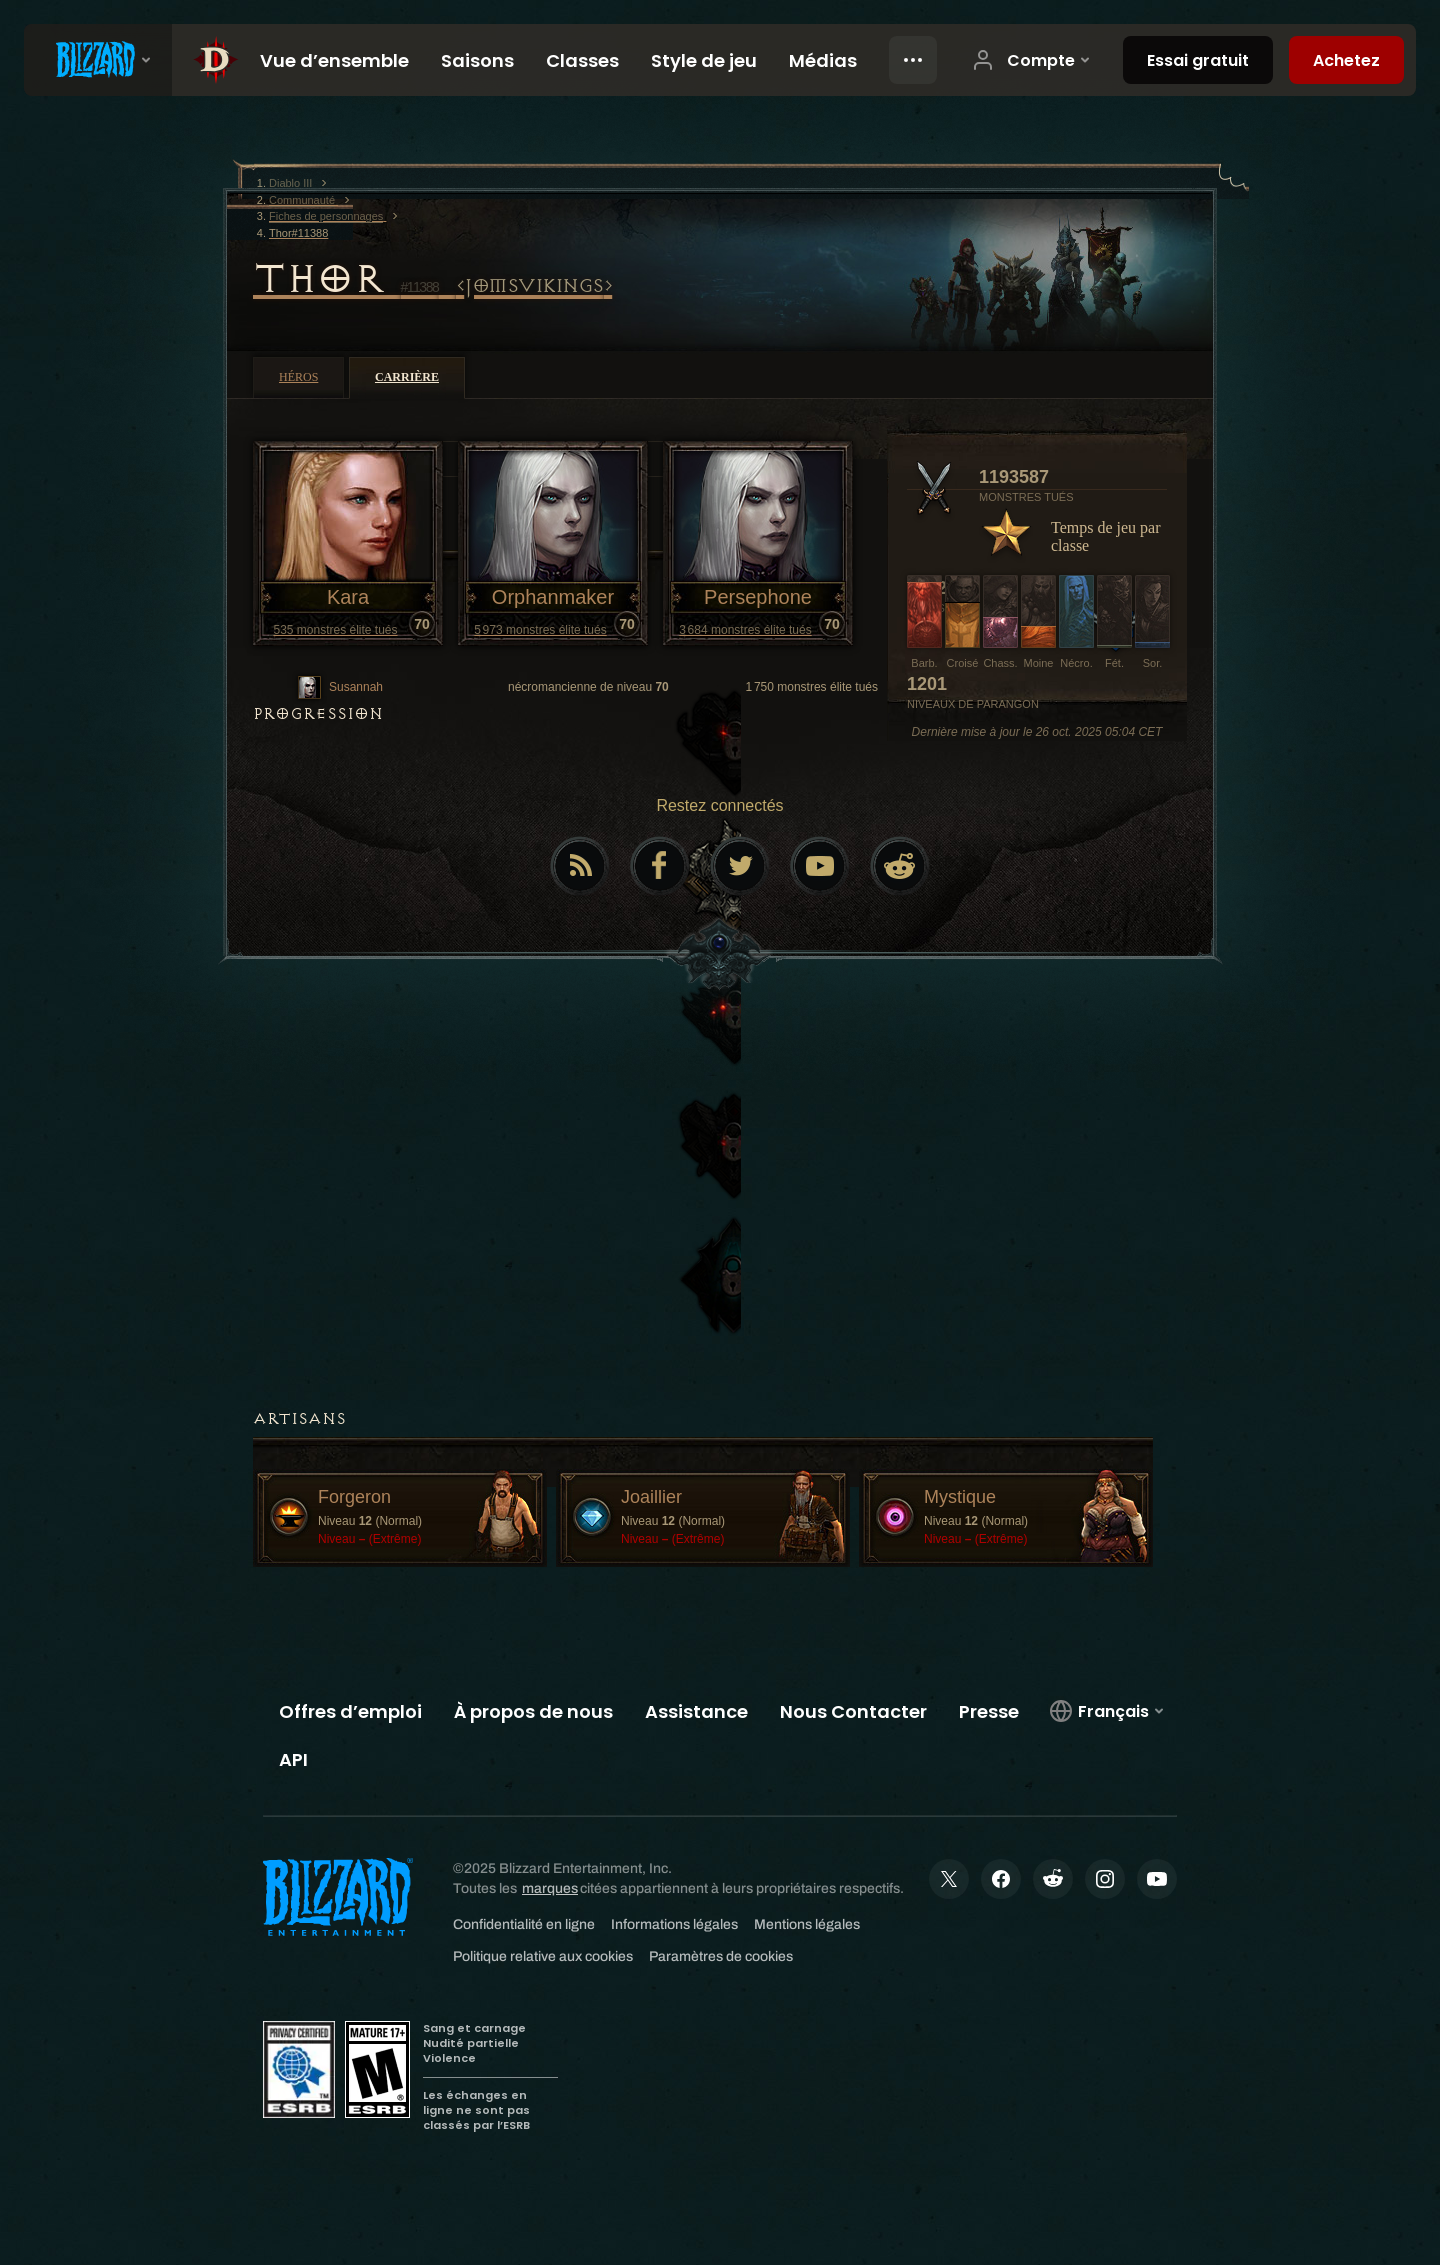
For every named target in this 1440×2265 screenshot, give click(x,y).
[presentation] (98, 60)
